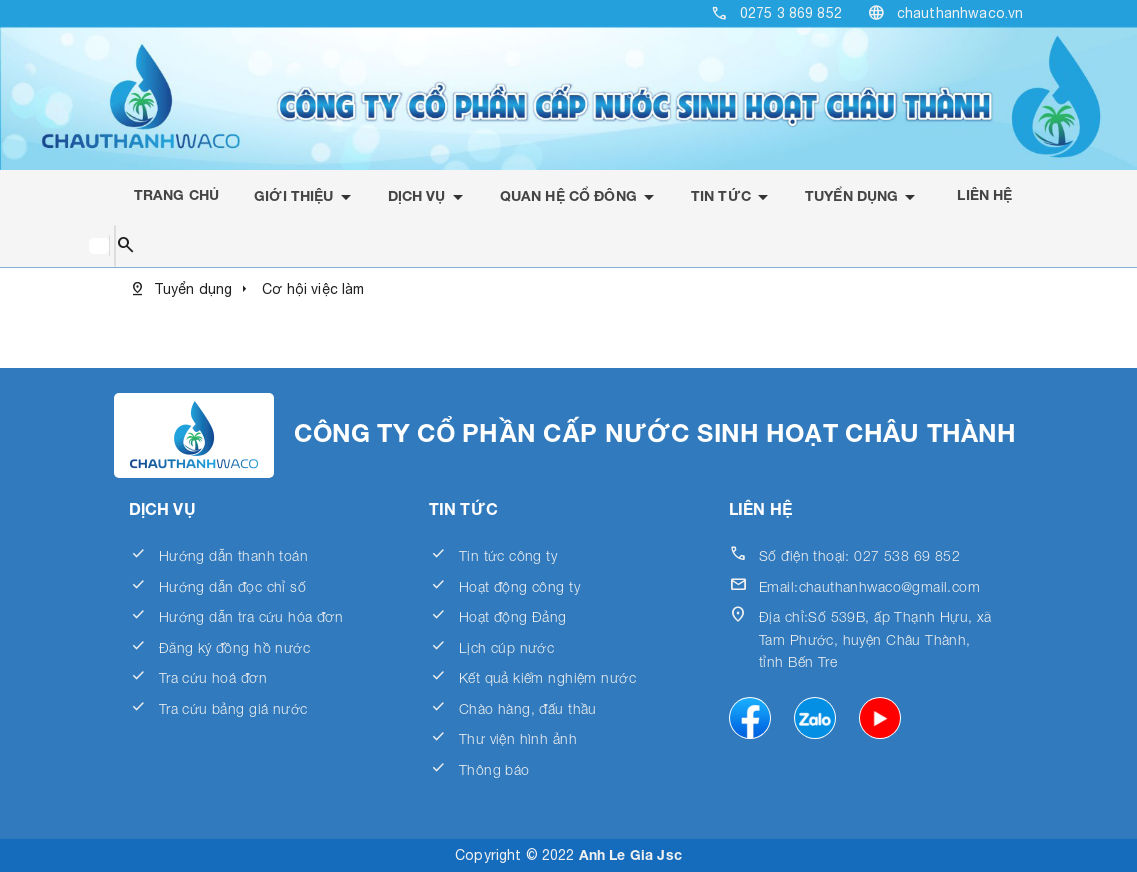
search (125, 245)
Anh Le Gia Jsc (630, 854)
